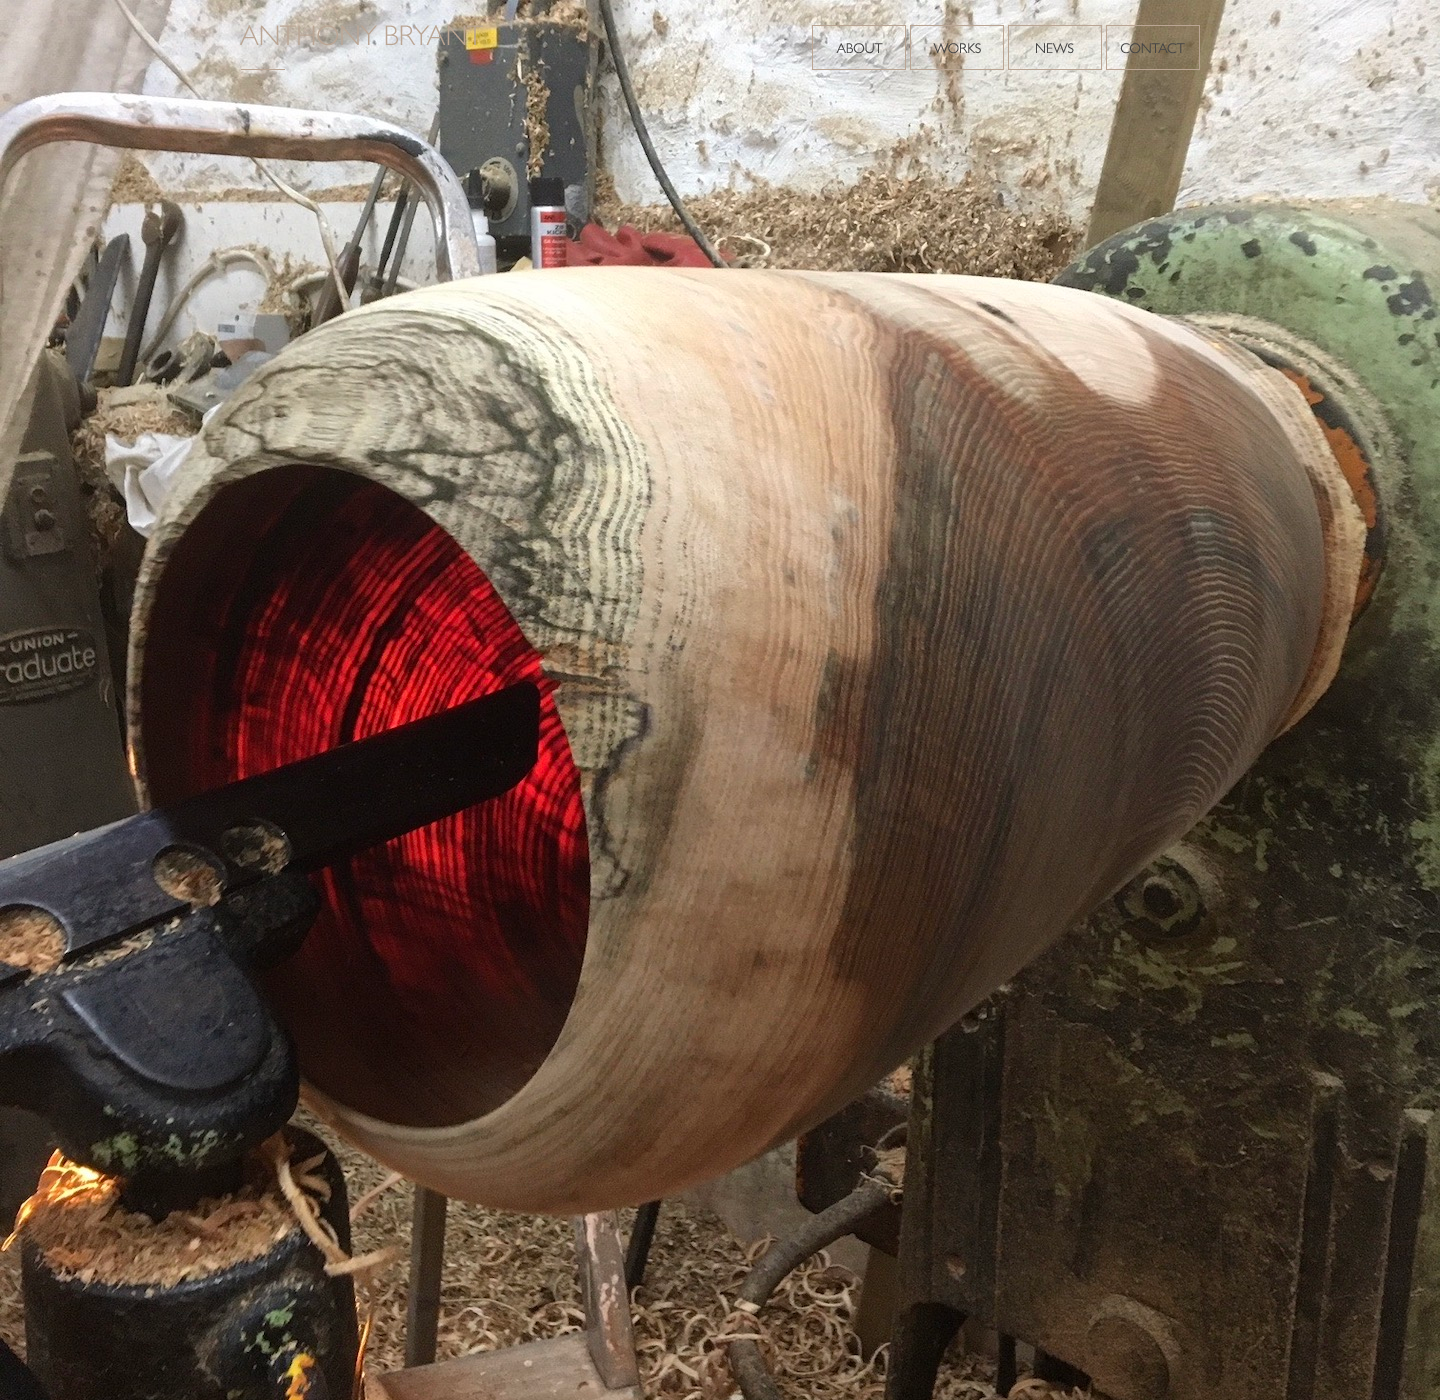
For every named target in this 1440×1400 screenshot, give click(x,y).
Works (957, 47)
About (859, 47)
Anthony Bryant (365, 47)
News (1055, 47)
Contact (1153, 47)
